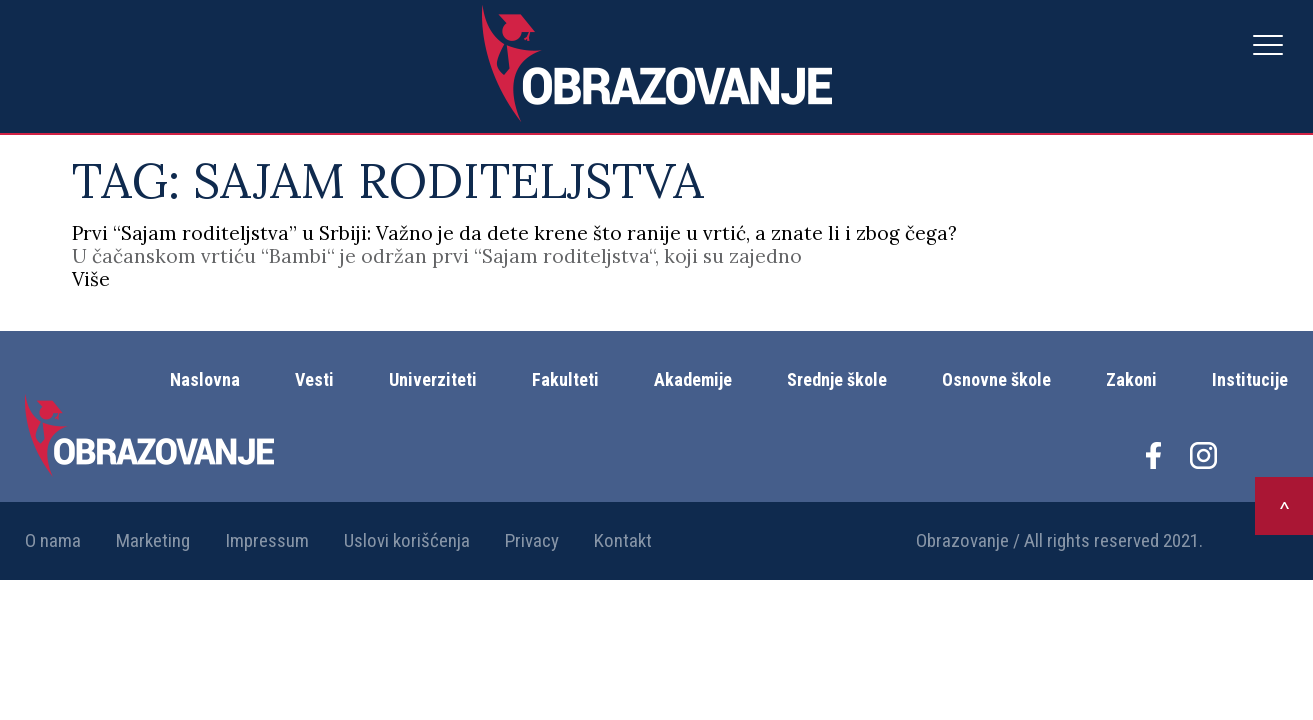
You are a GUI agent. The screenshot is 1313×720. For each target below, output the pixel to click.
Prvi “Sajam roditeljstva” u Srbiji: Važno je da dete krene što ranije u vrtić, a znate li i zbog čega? (514, 233)
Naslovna (205, 379)
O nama (53, 540)
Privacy (532, 540)
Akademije (693, 379)
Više (91, 279)
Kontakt (623, 540)
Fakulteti (565, 379)
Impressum (267, 540)
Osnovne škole (996, 379)
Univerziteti (433, 379)
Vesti (314, 379)
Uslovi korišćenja (407, 540)
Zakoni (1131, 379)
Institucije (1250, 379)
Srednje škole (837, 379)
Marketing (153, 540)
